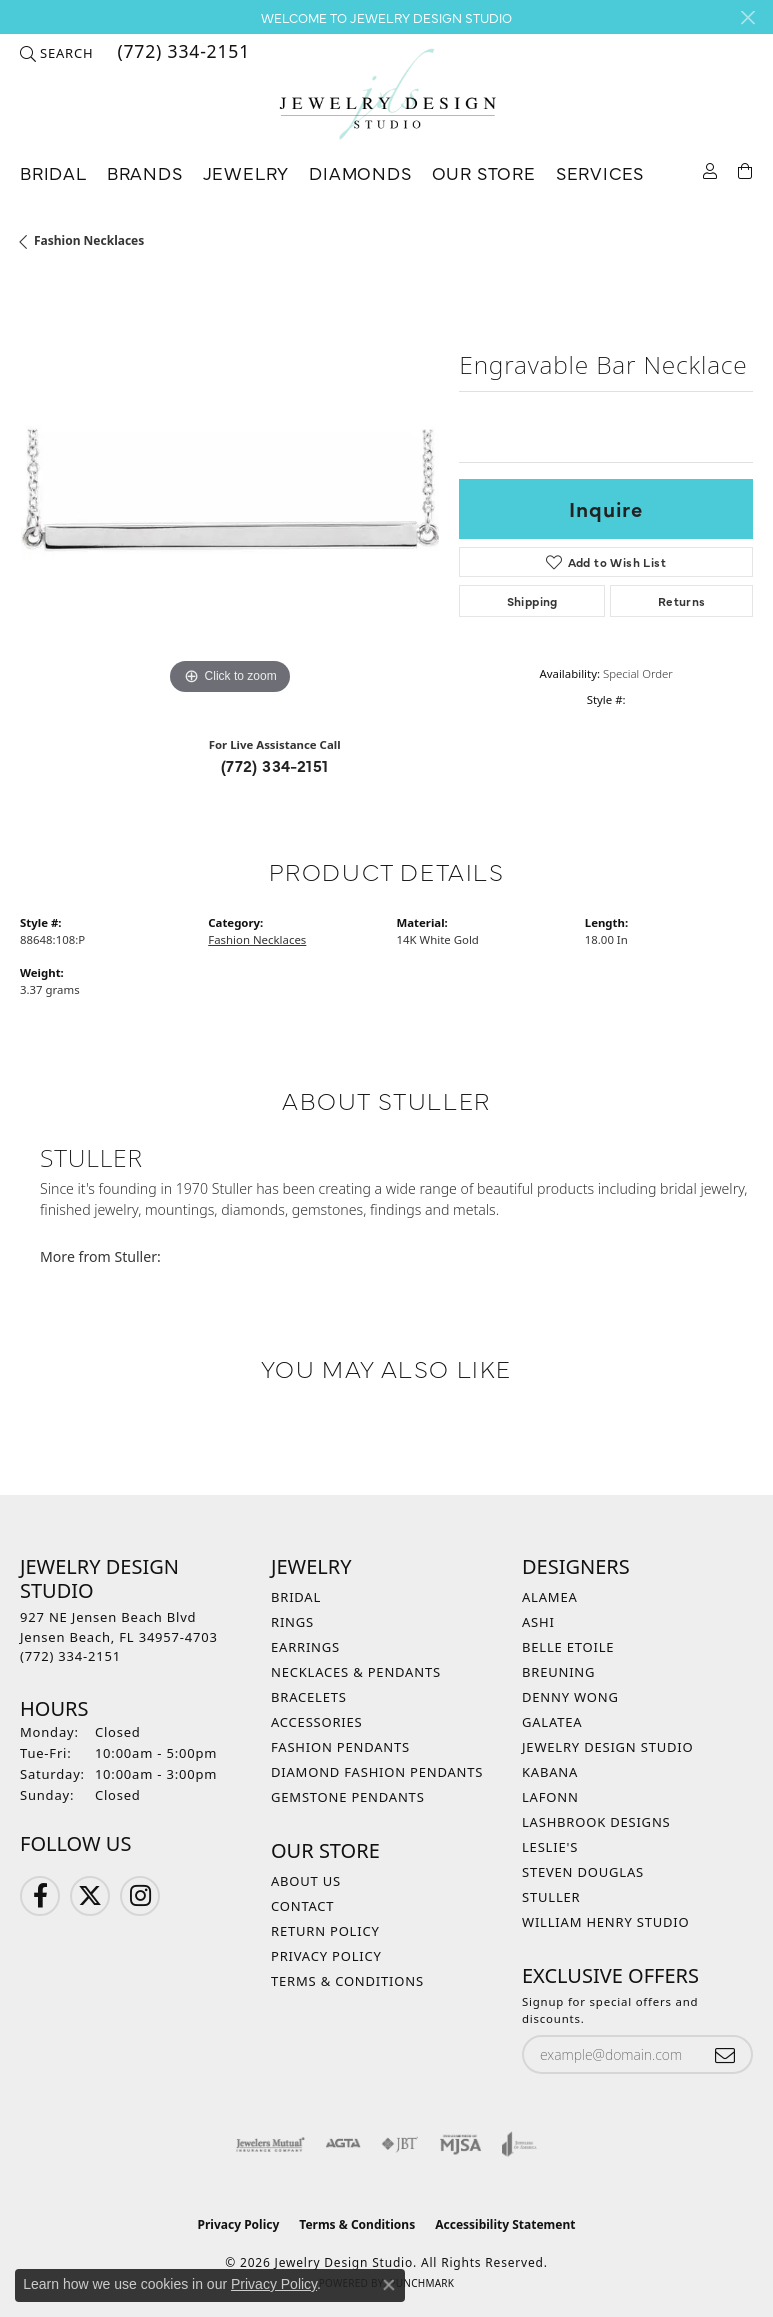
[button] (56, 53)
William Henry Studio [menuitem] (606, 1922)
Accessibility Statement (505, 2224)
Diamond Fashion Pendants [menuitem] (377, 1772)
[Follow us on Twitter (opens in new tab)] (90, 1896)
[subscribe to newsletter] (725, 2054)
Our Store (484, 172)
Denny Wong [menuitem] (570, 1697)
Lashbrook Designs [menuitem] (596, 1822)
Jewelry (246, 172)
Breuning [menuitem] (558, 1672)
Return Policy (325, 1931)
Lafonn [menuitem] (550, 1797)
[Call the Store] (70, 1656)
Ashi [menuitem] (538, 1622)
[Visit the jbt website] (400, 2144)
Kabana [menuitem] (550, 1772)
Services (600, 172)
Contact (302, 1906)
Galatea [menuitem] (552, 1722)
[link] (181, 53)
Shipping (532, 601)
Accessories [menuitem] (317, 1722)
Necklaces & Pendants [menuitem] (356, 1672)
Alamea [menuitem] (550, 1597)
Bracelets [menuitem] (309, 1697)
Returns (682, 601)
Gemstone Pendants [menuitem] (348, 1797)
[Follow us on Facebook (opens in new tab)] (40, 1896)
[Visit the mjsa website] (460, 2144)
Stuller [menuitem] (551, 1897)
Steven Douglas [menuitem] (583, 1872)
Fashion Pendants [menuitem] (340, 1747)
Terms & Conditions (347, 1981)
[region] (229, 490)
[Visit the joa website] (519, 2144)
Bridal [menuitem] (296, 1597)
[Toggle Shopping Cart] (745, 169)
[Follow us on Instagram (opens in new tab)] (140, 1896)
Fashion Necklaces (89, 240)
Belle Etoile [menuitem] (568, 1647)
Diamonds (360, 172)
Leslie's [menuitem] (550, 1847)
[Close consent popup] (389, 2285)
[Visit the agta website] (343, 2144)
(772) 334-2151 (275, 765)
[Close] (747, 17)
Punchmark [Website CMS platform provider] (421, 2283)
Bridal (53, 172)
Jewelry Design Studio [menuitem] (607, 1747)
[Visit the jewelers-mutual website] (270, 2144)
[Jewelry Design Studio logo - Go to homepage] (387, 94)
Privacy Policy (326, 1956)
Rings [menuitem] (292, 1622)
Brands (145, 172)
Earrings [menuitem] (305, 1647)
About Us (306, 1881)
